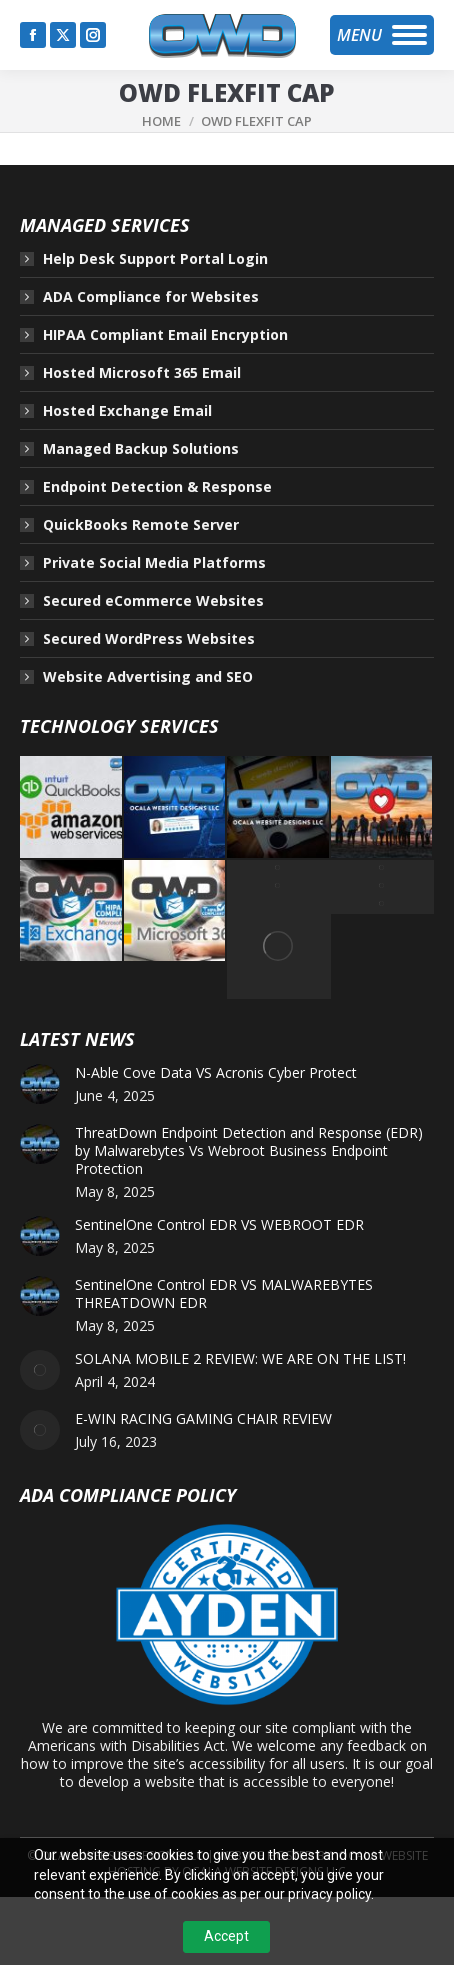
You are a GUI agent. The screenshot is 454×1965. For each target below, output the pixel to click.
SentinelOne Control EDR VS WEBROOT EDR (219, 1225)
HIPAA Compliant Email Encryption (165, 335)
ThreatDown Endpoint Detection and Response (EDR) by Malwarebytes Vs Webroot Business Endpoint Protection (249, 1151)
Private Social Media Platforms (154, 563)
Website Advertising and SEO (148, 677)
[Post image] (40, 1084)
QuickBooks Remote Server (141, 525)
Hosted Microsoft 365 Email (142, 373)
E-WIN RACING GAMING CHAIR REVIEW (203, 1419)
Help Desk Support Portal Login (155, 259)
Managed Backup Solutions (141, 449)
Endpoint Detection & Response (157, 487)
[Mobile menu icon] (382, 35)
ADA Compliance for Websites (151, 297)
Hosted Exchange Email (127, 411)
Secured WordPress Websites (149, 639)
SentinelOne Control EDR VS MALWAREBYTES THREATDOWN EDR (224, 1294)
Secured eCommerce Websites (153, 601)
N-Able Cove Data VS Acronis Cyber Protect (216, 1073)
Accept (226, 1936)
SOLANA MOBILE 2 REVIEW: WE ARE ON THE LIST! (240, 1359)
